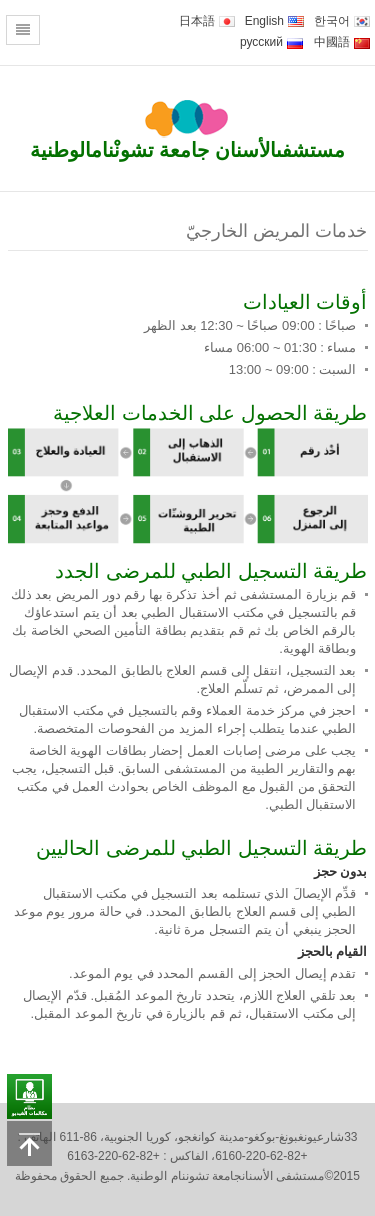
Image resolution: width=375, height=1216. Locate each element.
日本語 (207, 21)
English (274, 21)
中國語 (342, 42)
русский (271, 42)
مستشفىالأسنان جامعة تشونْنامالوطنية (187, 150)
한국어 (342, 21)
